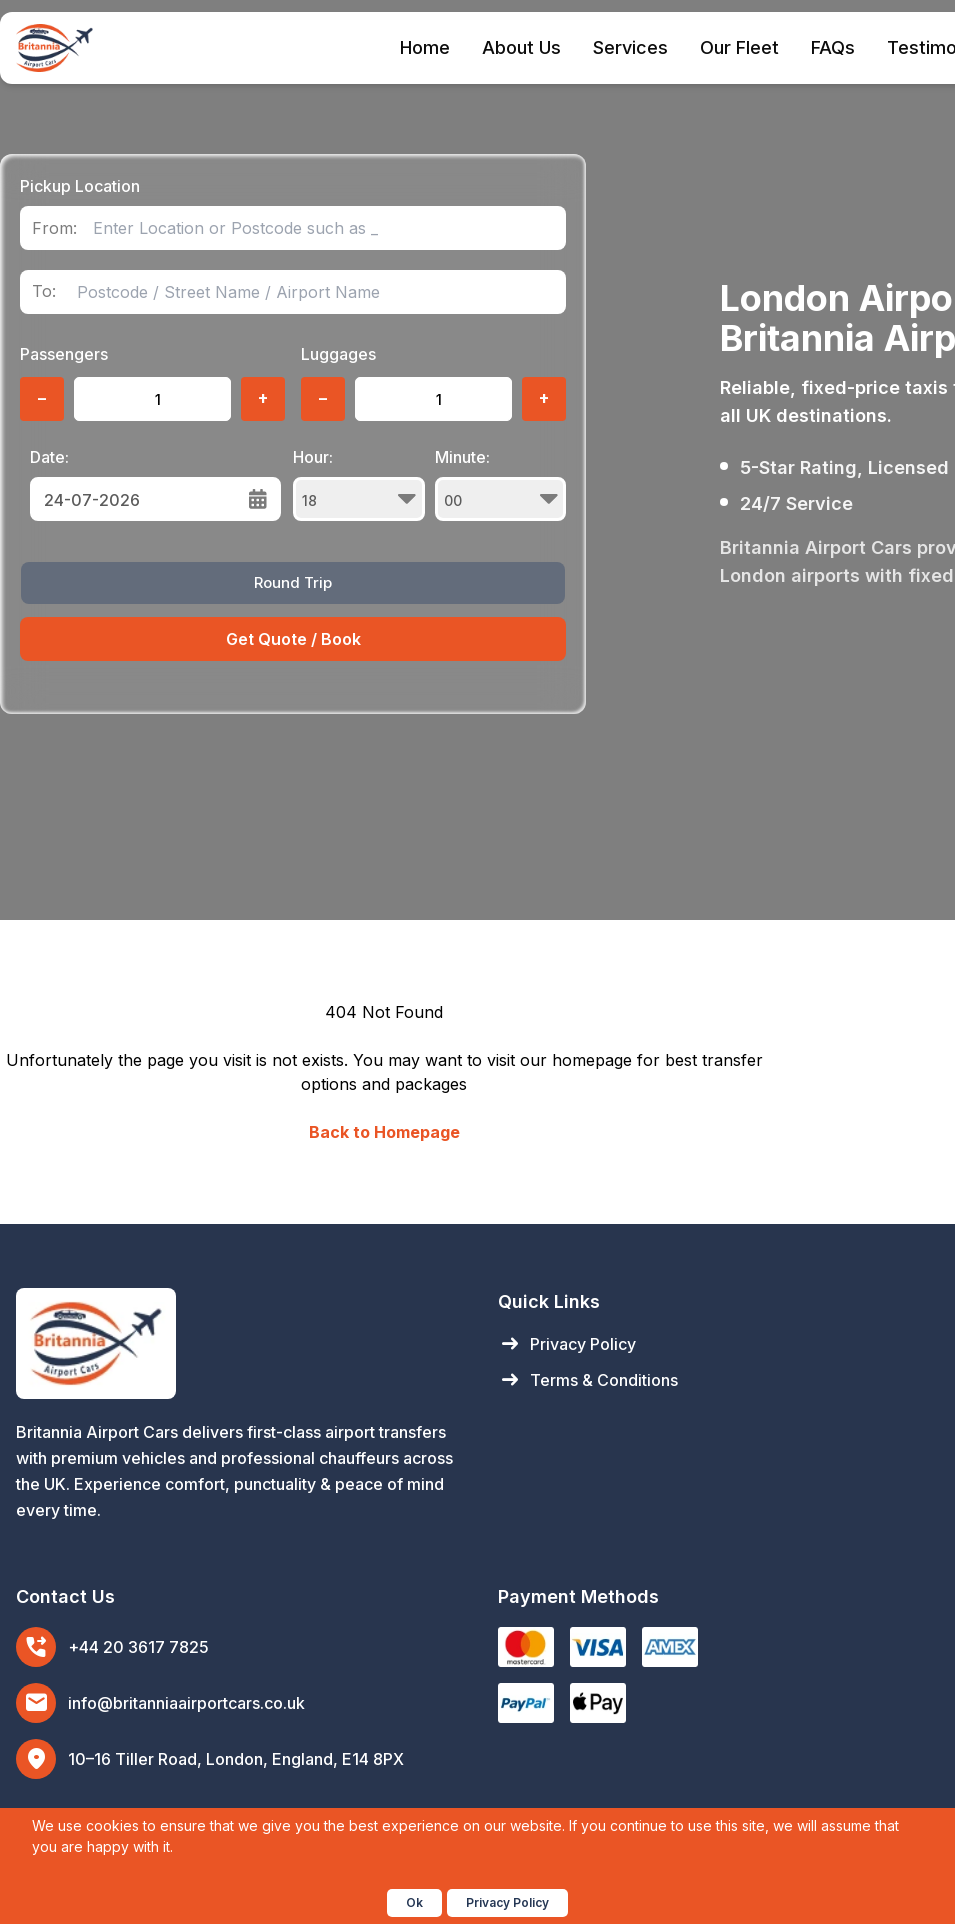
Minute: (501, 484)
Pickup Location (80, 186)
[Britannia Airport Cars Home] (237, 1343)
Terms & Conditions (588, 1380)
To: (44, 291)
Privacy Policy (567, 1344)
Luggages (338, 354)
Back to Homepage (384, 1132)
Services (630, 47)
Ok (414, 1902)
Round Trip (293, 582)
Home (425, 47)
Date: (49, 457)
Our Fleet (739, 47)
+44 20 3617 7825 (138, 1647)
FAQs (833, 47)
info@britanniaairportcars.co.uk (186, 1703)
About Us (521, 47)
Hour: (359, 484)
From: (54, 228)
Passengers (64, 354)
